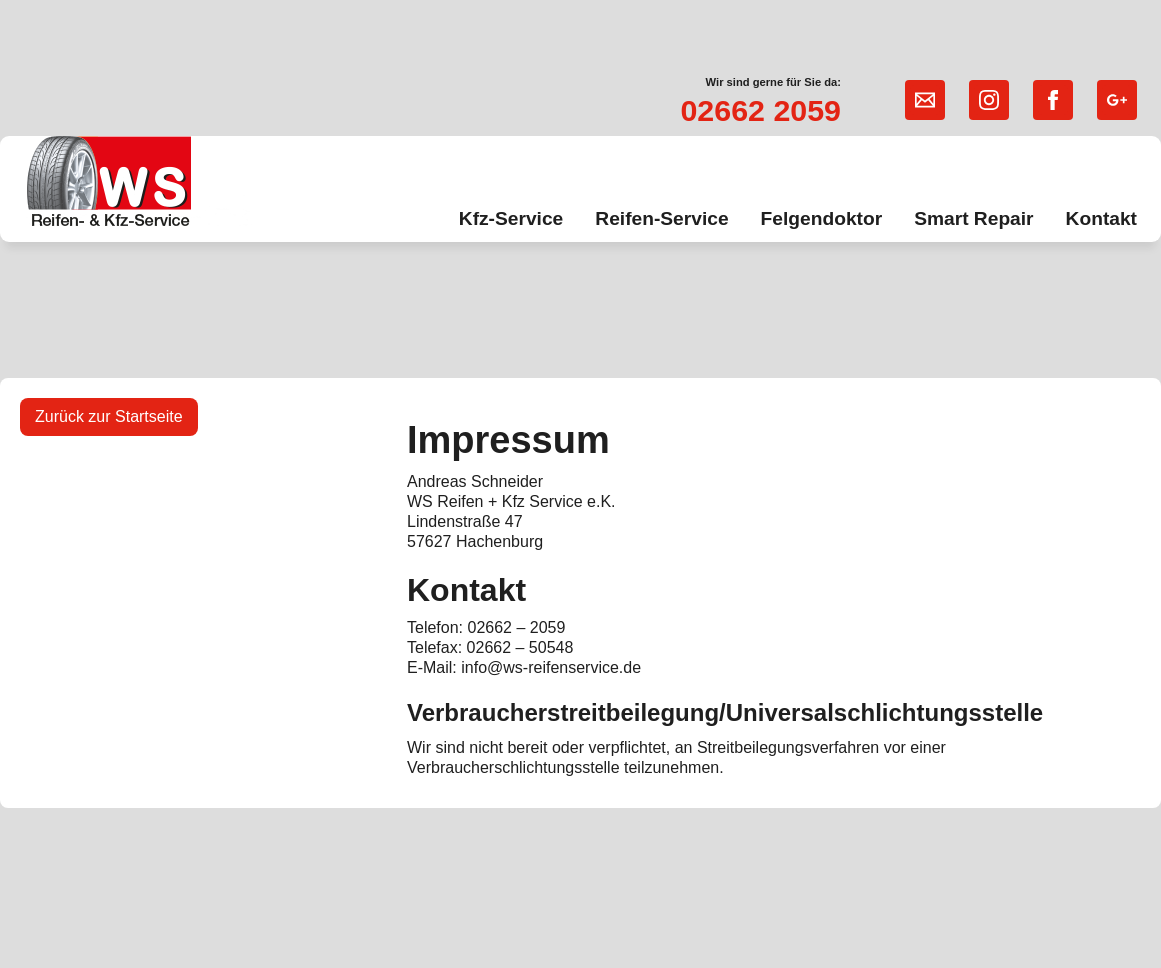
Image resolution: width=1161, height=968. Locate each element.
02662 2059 (760, 110)
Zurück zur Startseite (109, 416)
